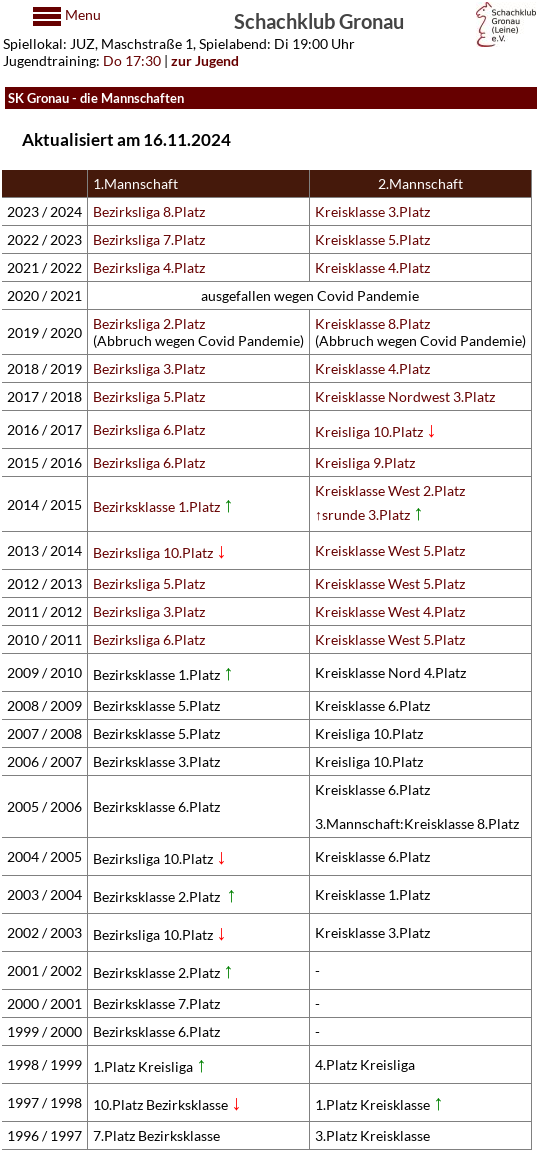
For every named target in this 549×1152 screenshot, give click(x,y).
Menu (81, 14)
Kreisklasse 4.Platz (372, 267)
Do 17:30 (132, 60)
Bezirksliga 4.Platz (149, 267)
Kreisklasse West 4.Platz (390, 611)
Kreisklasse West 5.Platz (390, 550)
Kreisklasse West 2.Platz (390, 490)
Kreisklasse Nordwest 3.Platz (405, 396)
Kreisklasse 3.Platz (372, 211)
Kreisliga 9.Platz (365, 462)
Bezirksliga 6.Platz (149, 429)
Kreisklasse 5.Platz (372, 239)
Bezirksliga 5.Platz (149, 396)
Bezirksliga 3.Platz (149, 368)
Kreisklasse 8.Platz (372, 323)
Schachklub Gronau (319, 20)
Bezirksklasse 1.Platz (163, 506)
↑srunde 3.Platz (369, 514)
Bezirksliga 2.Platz (149, 323)
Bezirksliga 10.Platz (153, 552)
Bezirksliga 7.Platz (149, 239)
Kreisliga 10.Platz (376, 431)
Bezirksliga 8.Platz (149, 211)
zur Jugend (205, 60)
